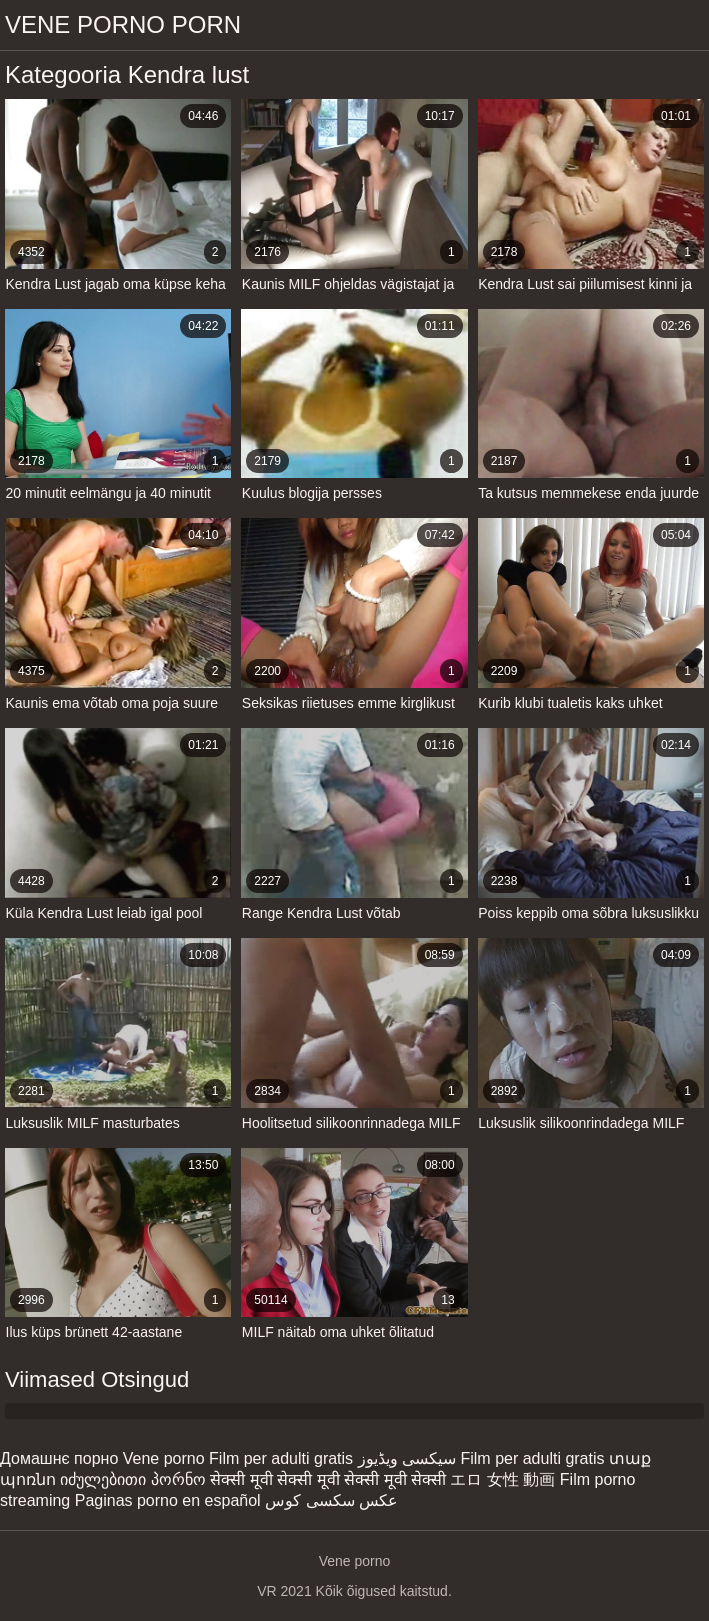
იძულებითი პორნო (132, 1479)
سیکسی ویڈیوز (407, 1458)
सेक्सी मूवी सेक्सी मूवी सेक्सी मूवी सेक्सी (328, 1479)
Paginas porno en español (168, 1500)
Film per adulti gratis (281, 1458)
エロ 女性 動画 (502, 1479)
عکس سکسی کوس (331, 1500)
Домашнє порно (59, 1458)
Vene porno (164, 1458)
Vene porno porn (123, 24)
